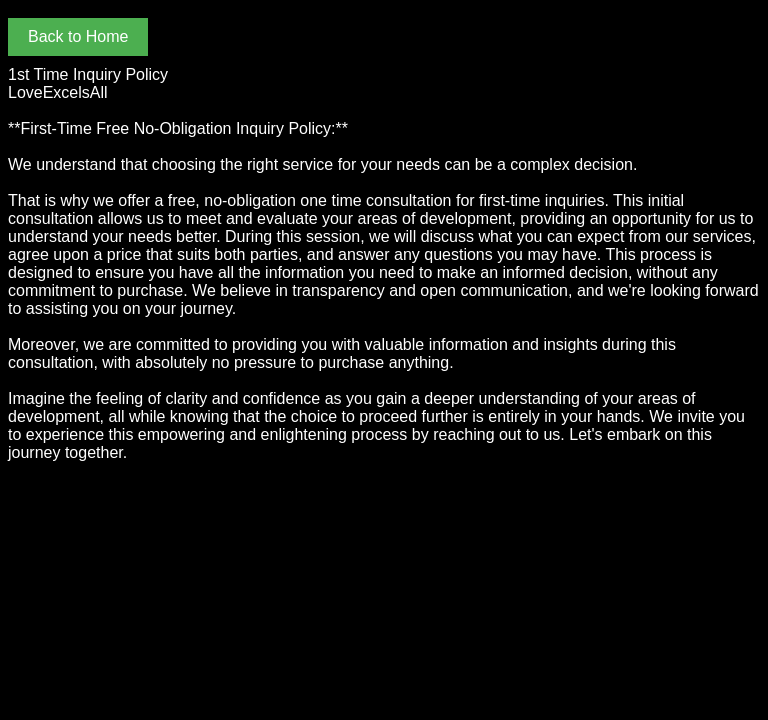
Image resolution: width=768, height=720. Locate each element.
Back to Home (78, 36)
